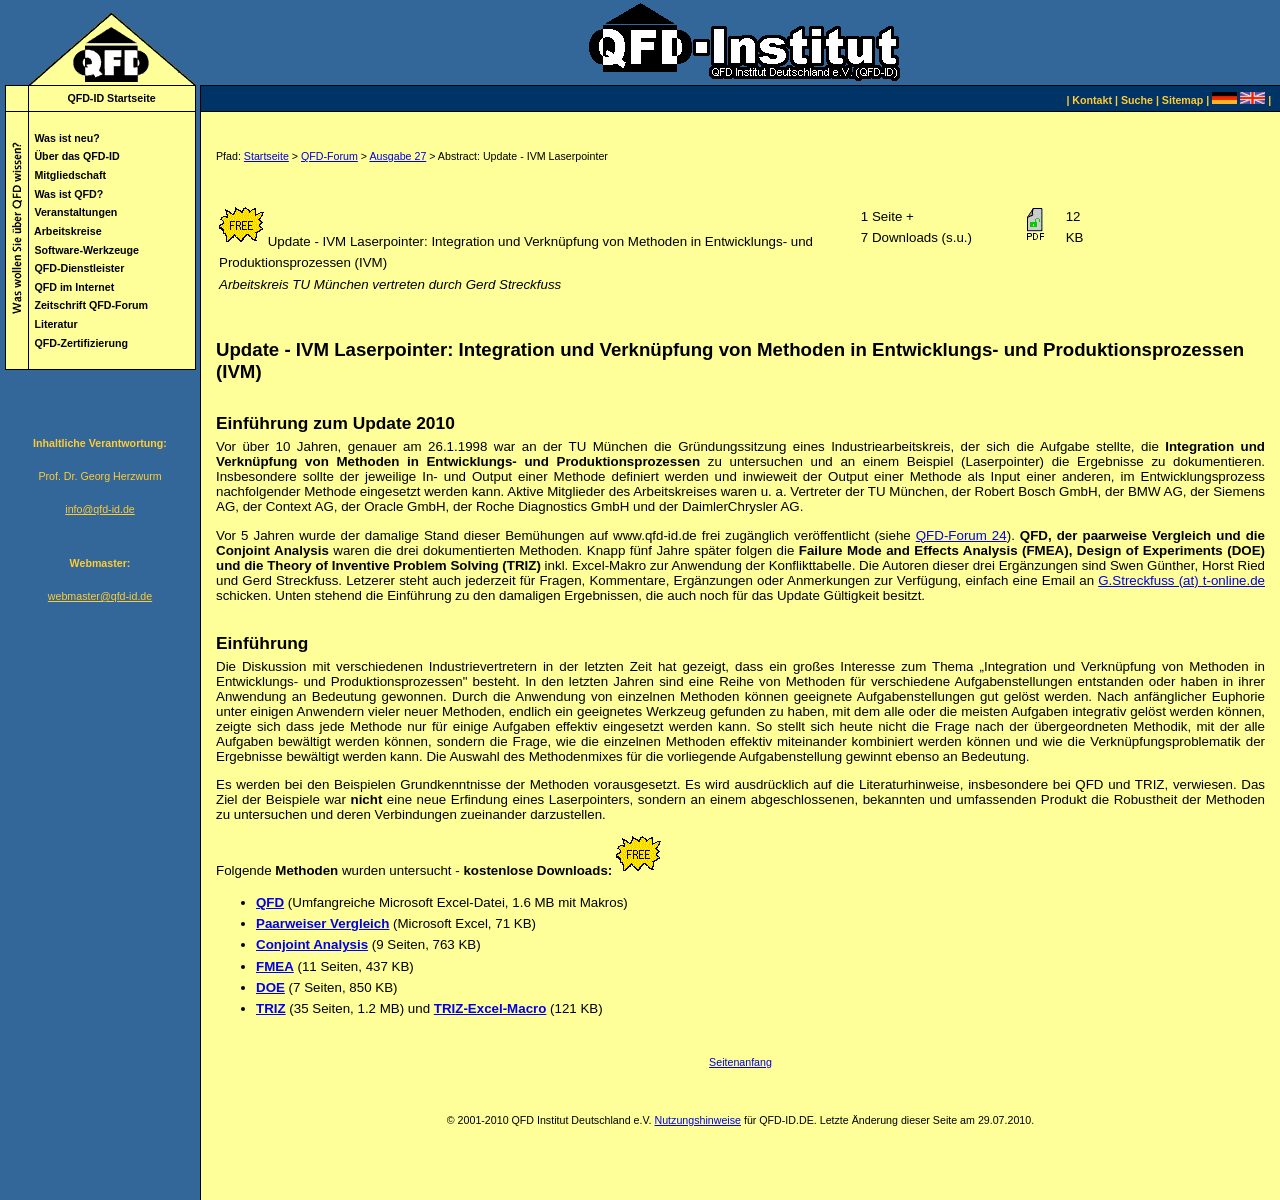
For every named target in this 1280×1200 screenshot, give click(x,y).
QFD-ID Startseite (111, 98)
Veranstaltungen (75, 212)
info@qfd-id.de (99, 509)
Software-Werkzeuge (86, 250)
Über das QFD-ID (76, 156)
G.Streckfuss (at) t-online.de (1181, 580)
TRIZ (271, 1008)
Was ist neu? (66, 138)
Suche (1137, 100)
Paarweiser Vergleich (322, 923)
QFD (270, 902)
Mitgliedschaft (70, 175)
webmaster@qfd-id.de (100, 596)
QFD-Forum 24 (961, 535)
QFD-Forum (329, 156)
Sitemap (1182, 100)
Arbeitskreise (68, 231)
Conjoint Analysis (312, 944)
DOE (270, 987)
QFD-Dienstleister (79, 268)
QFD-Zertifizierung (81, 343)
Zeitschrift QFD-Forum (91, 305)
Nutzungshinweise (697, 1120)
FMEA (275, 966)
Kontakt (1092, 100)
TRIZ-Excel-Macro (490, 1008)
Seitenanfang (740, 1062)
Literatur (55, 324)
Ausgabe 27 (397, 156)
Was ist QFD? (68, 194)
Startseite (266, 156)
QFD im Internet (74, 287)
